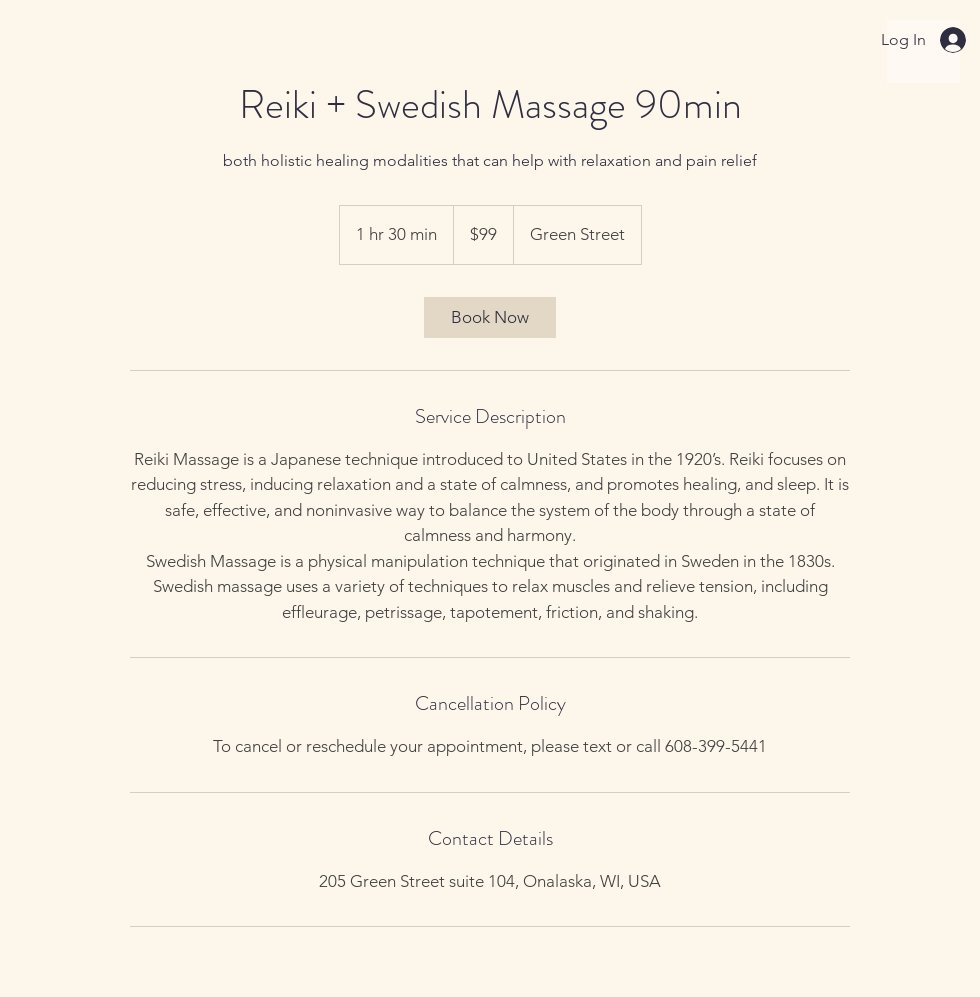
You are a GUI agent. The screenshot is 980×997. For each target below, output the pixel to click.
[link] (490, 317)
